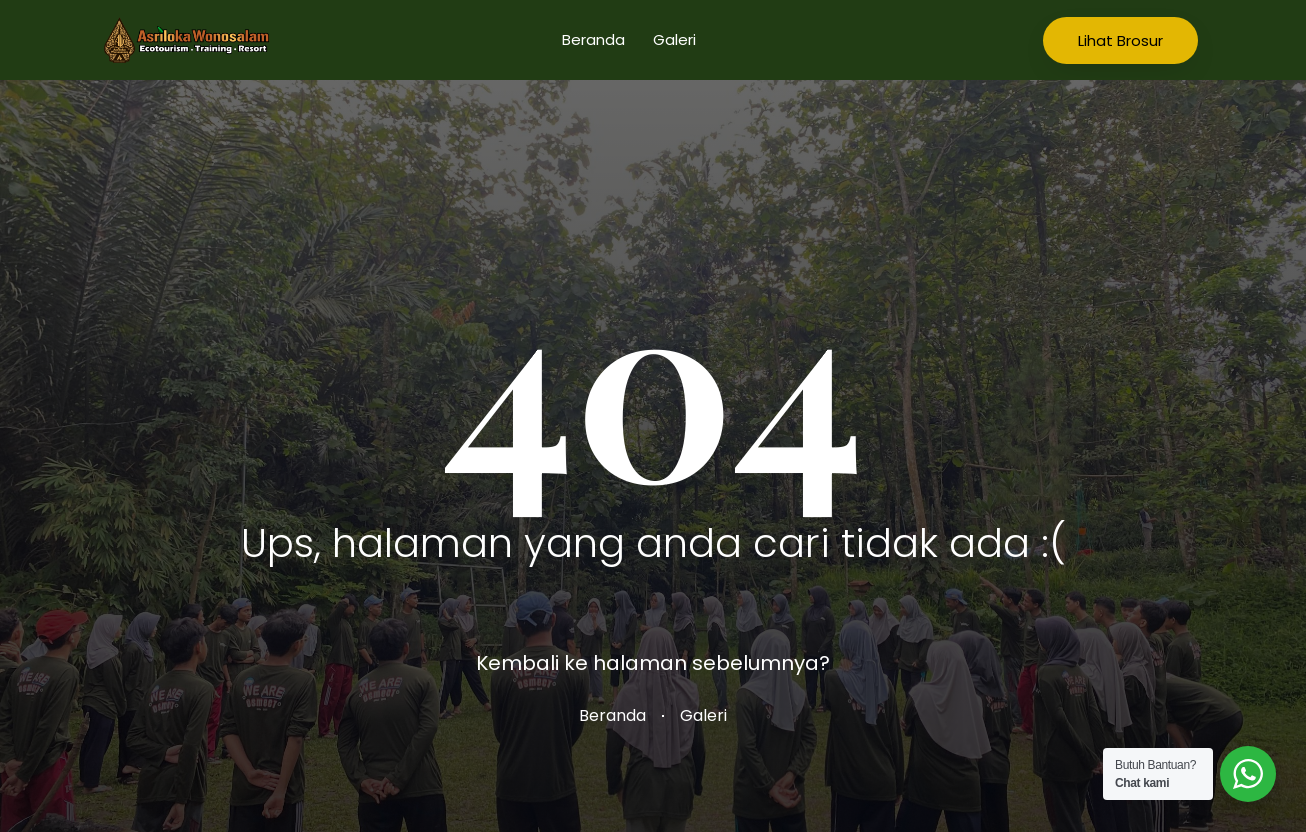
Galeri (674, 39)
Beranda (593, 39)
